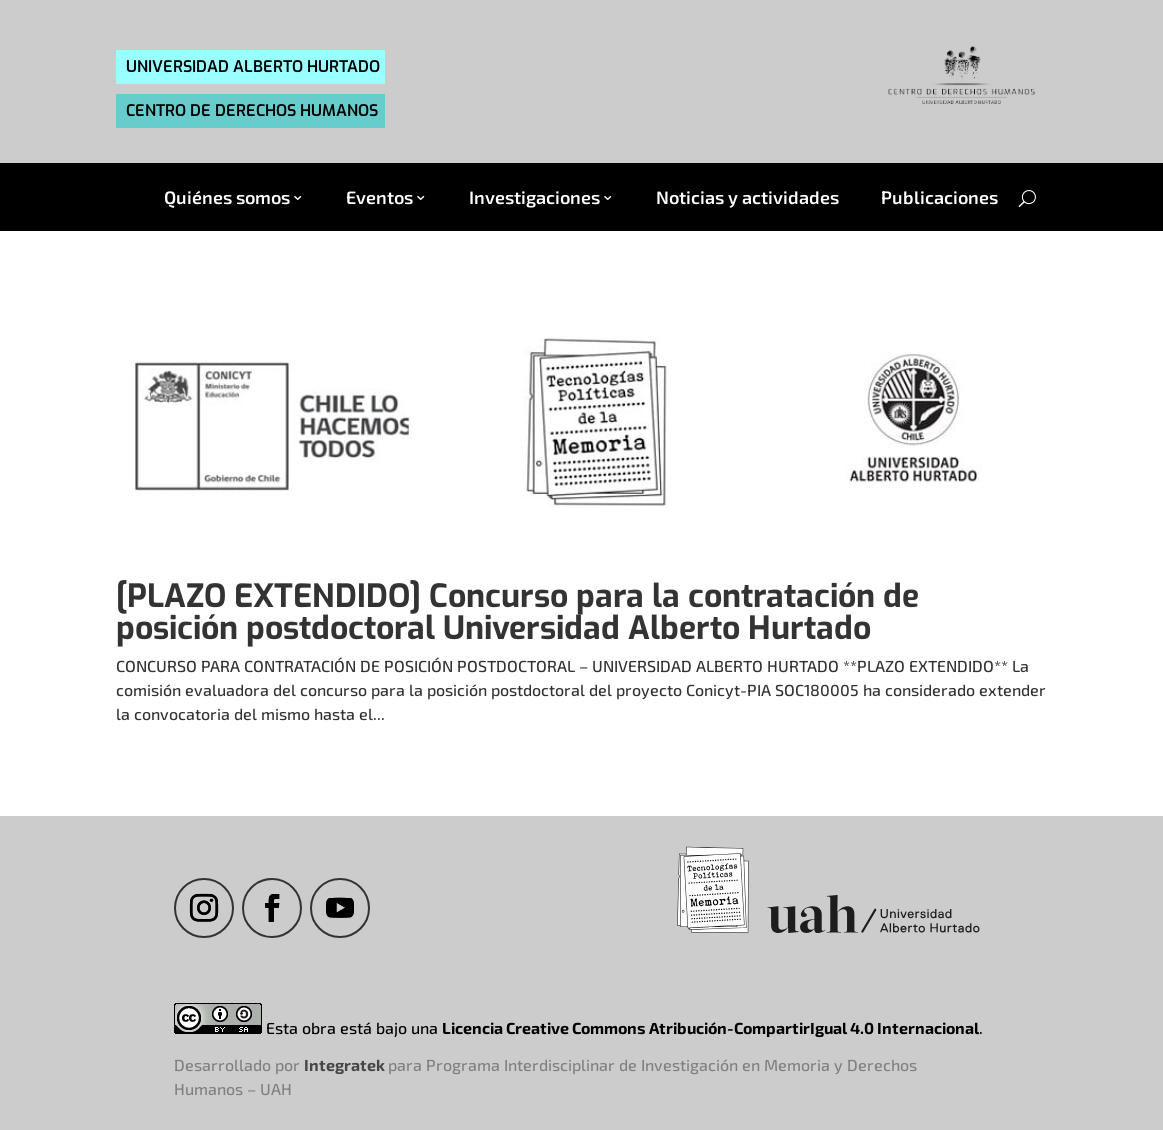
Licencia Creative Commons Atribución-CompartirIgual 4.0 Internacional (710, 1027)
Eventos (379, 197)
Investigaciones (534, 197)
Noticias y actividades (747, 197)
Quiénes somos (227, 197)
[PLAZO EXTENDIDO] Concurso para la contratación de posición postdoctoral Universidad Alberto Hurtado (517, 612)
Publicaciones (939, 197)
